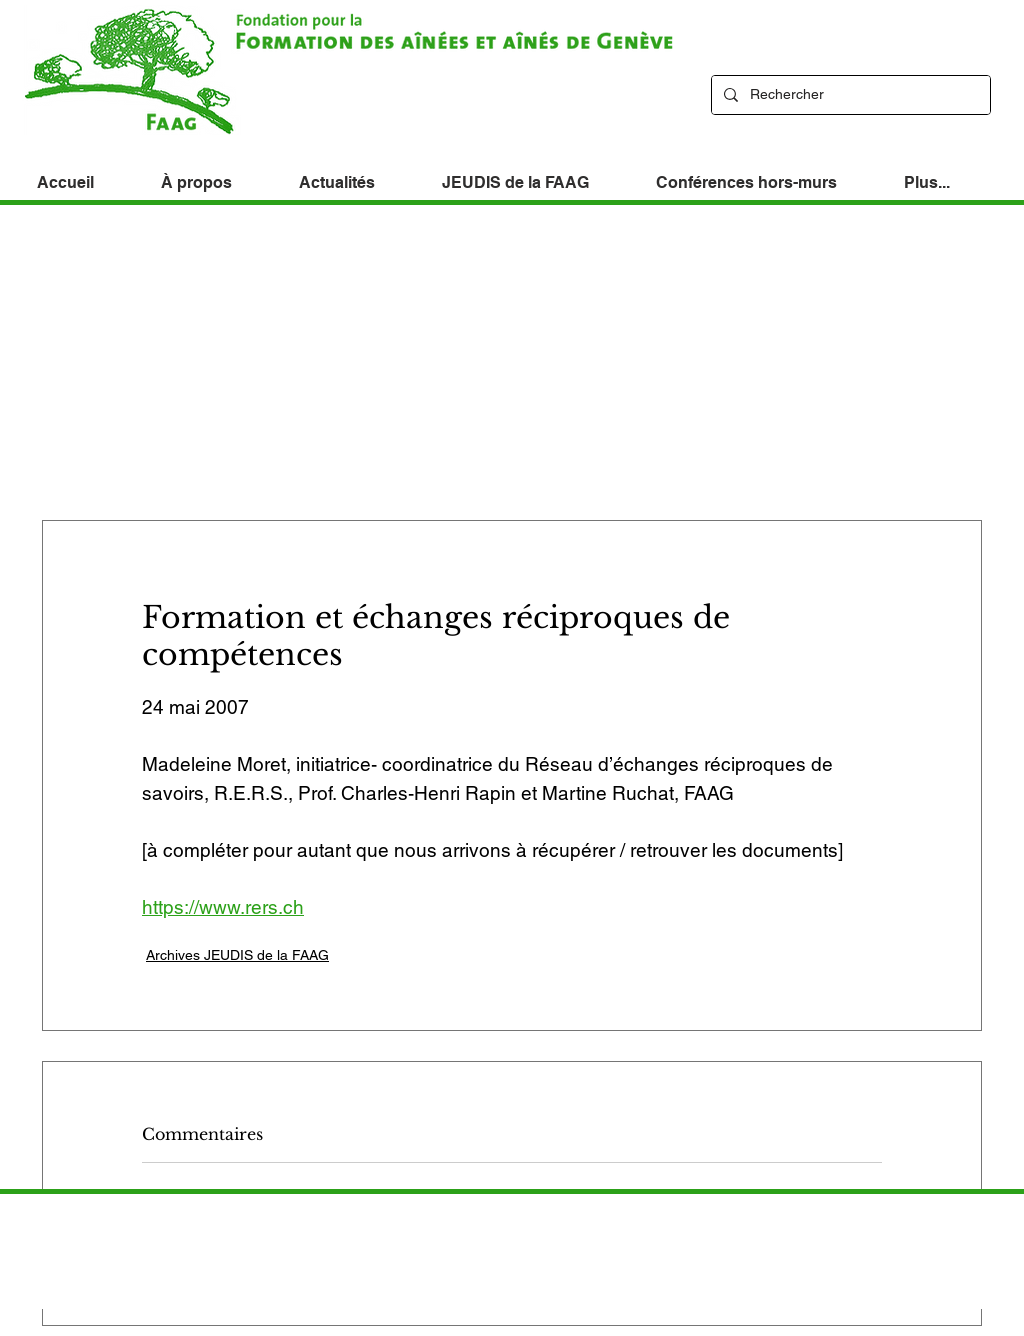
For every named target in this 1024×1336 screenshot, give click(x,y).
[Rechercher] (849, 95)
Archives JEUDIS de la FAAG (237, 955)
